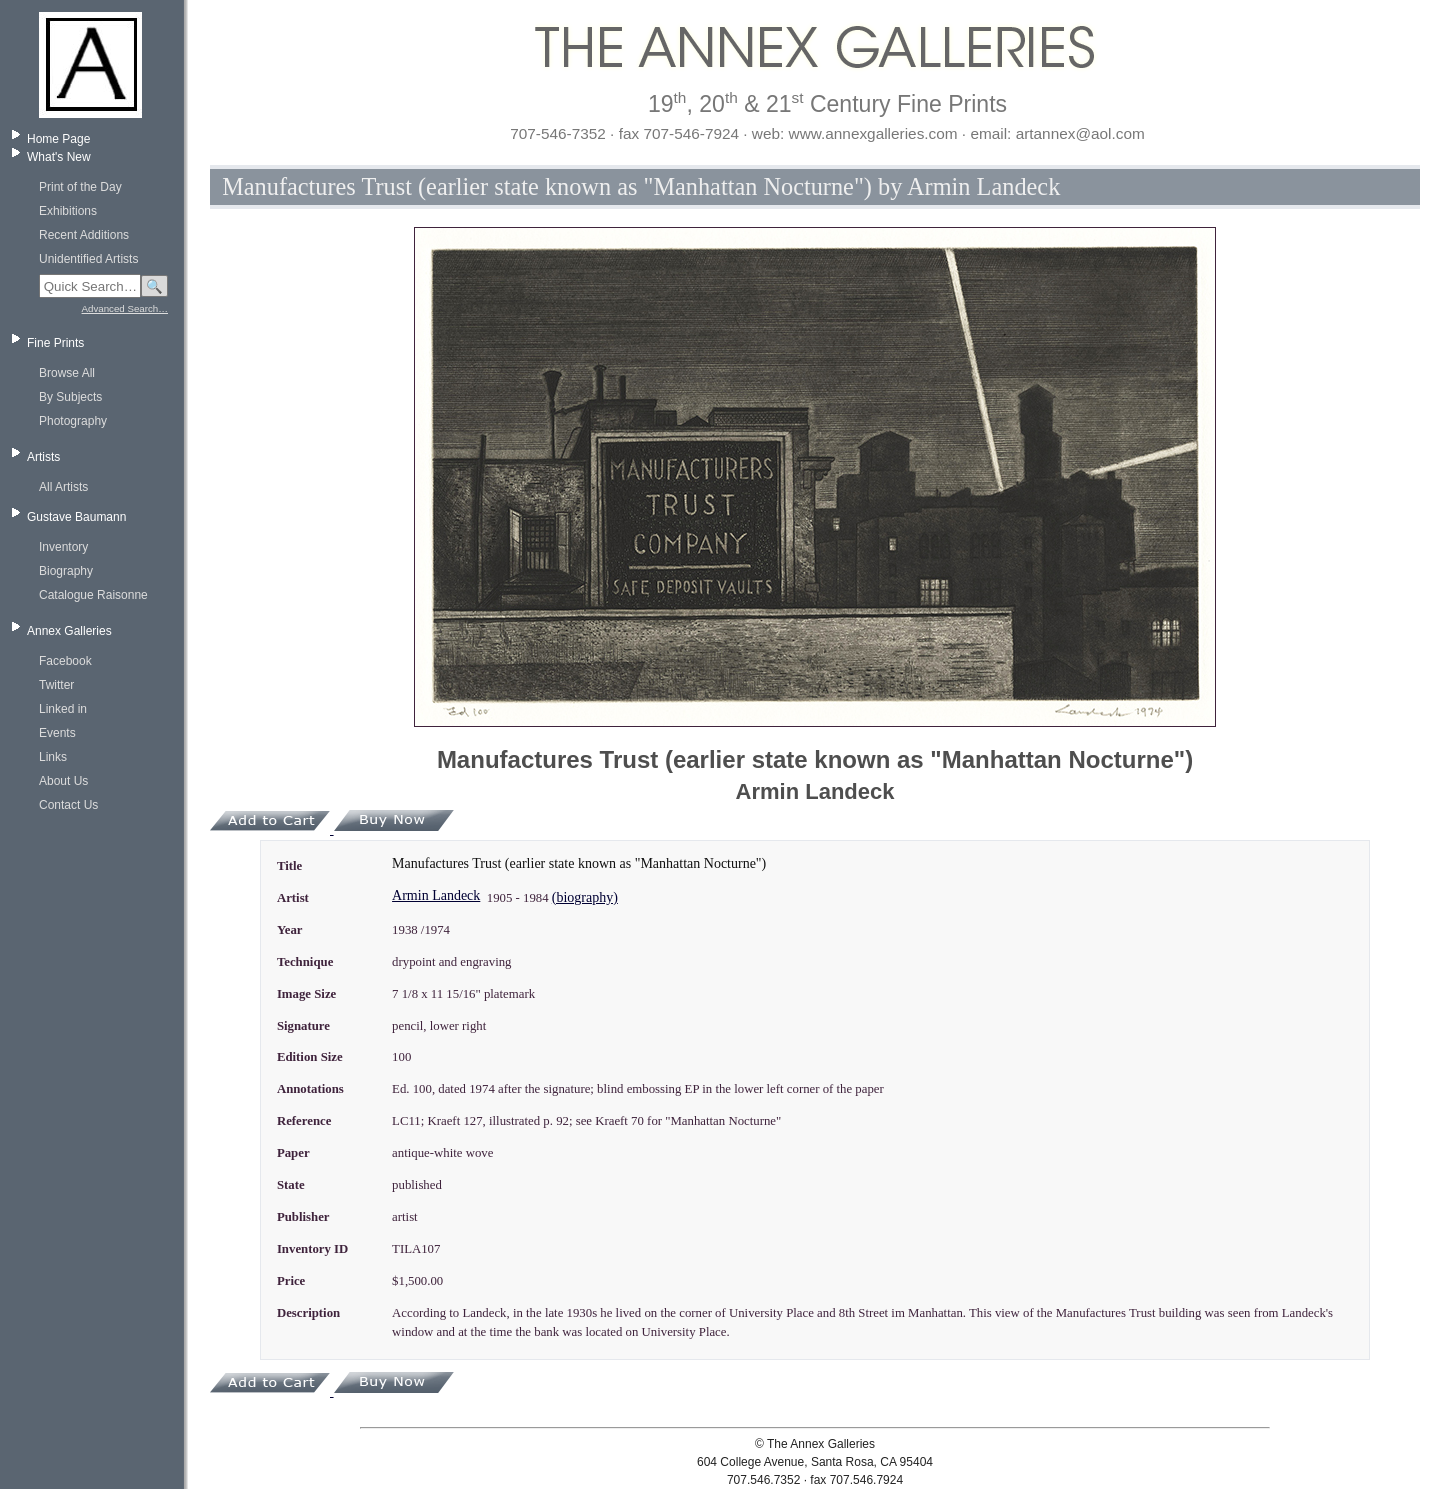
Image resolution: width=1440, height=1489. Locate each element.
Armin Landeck (436, 895)
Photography (73, 421)
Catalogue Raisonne (93, 595)
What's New (59, 157)
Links (53, 757)
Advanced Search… (125, 308)
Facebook (65, 661)
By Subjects (70, 397)
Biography (66, 571)
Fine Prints (55, 343)
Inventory (63, 547)
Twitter (56, 685)
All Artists (63, 487)
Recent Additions (84, 235)
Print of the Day (80, 187)
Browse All (67, 373)
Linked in (63, 709)
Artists (43, 457)
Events (57, 733)
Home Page (58, 139)
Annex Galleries (69, 631)
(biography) (585, 897)
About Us (63, 781)
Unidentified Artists (88, 259)
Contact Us (68, 805)
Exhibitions (68, 211)
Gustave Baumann (76, 517)
